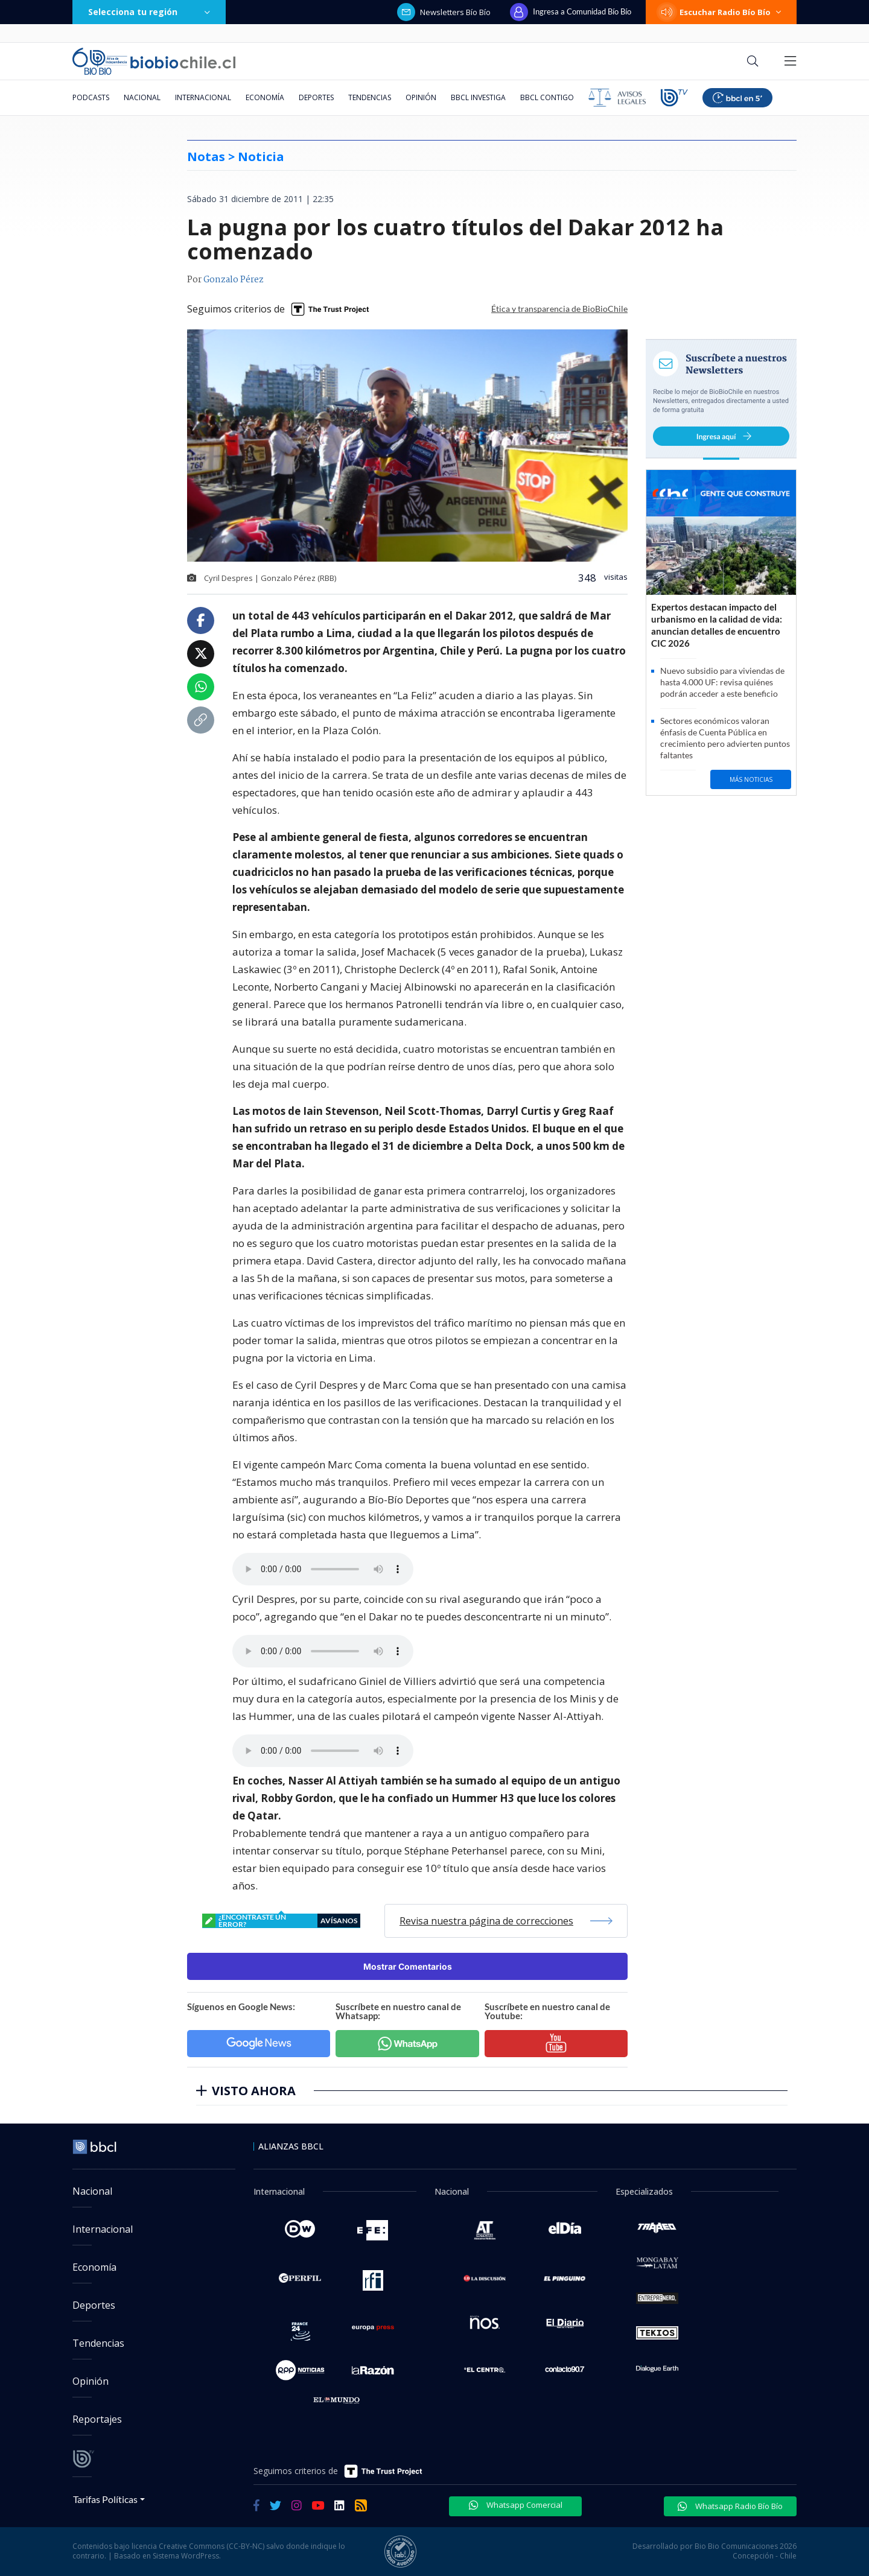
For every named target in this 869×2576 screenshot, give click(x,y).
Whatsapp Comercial (515, 2504)
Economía (265, 97)
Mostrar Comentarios (407, 1966)
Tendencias (369, 97)
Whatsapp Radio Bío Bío (730, 2506)
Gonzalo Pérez (233, 280)
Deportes (316, 97)
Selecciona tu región (149, 11)
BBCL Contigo (547, 97)
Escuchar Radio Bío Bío (721, 12)
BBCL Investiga (478, 97)
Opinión (421, 97)
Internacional (203, 97)
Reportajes (97, 2419)
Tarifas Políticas (105, 2499)
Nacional (142, 97)
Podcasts (90, 97)
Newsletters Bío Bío (444, 12)
